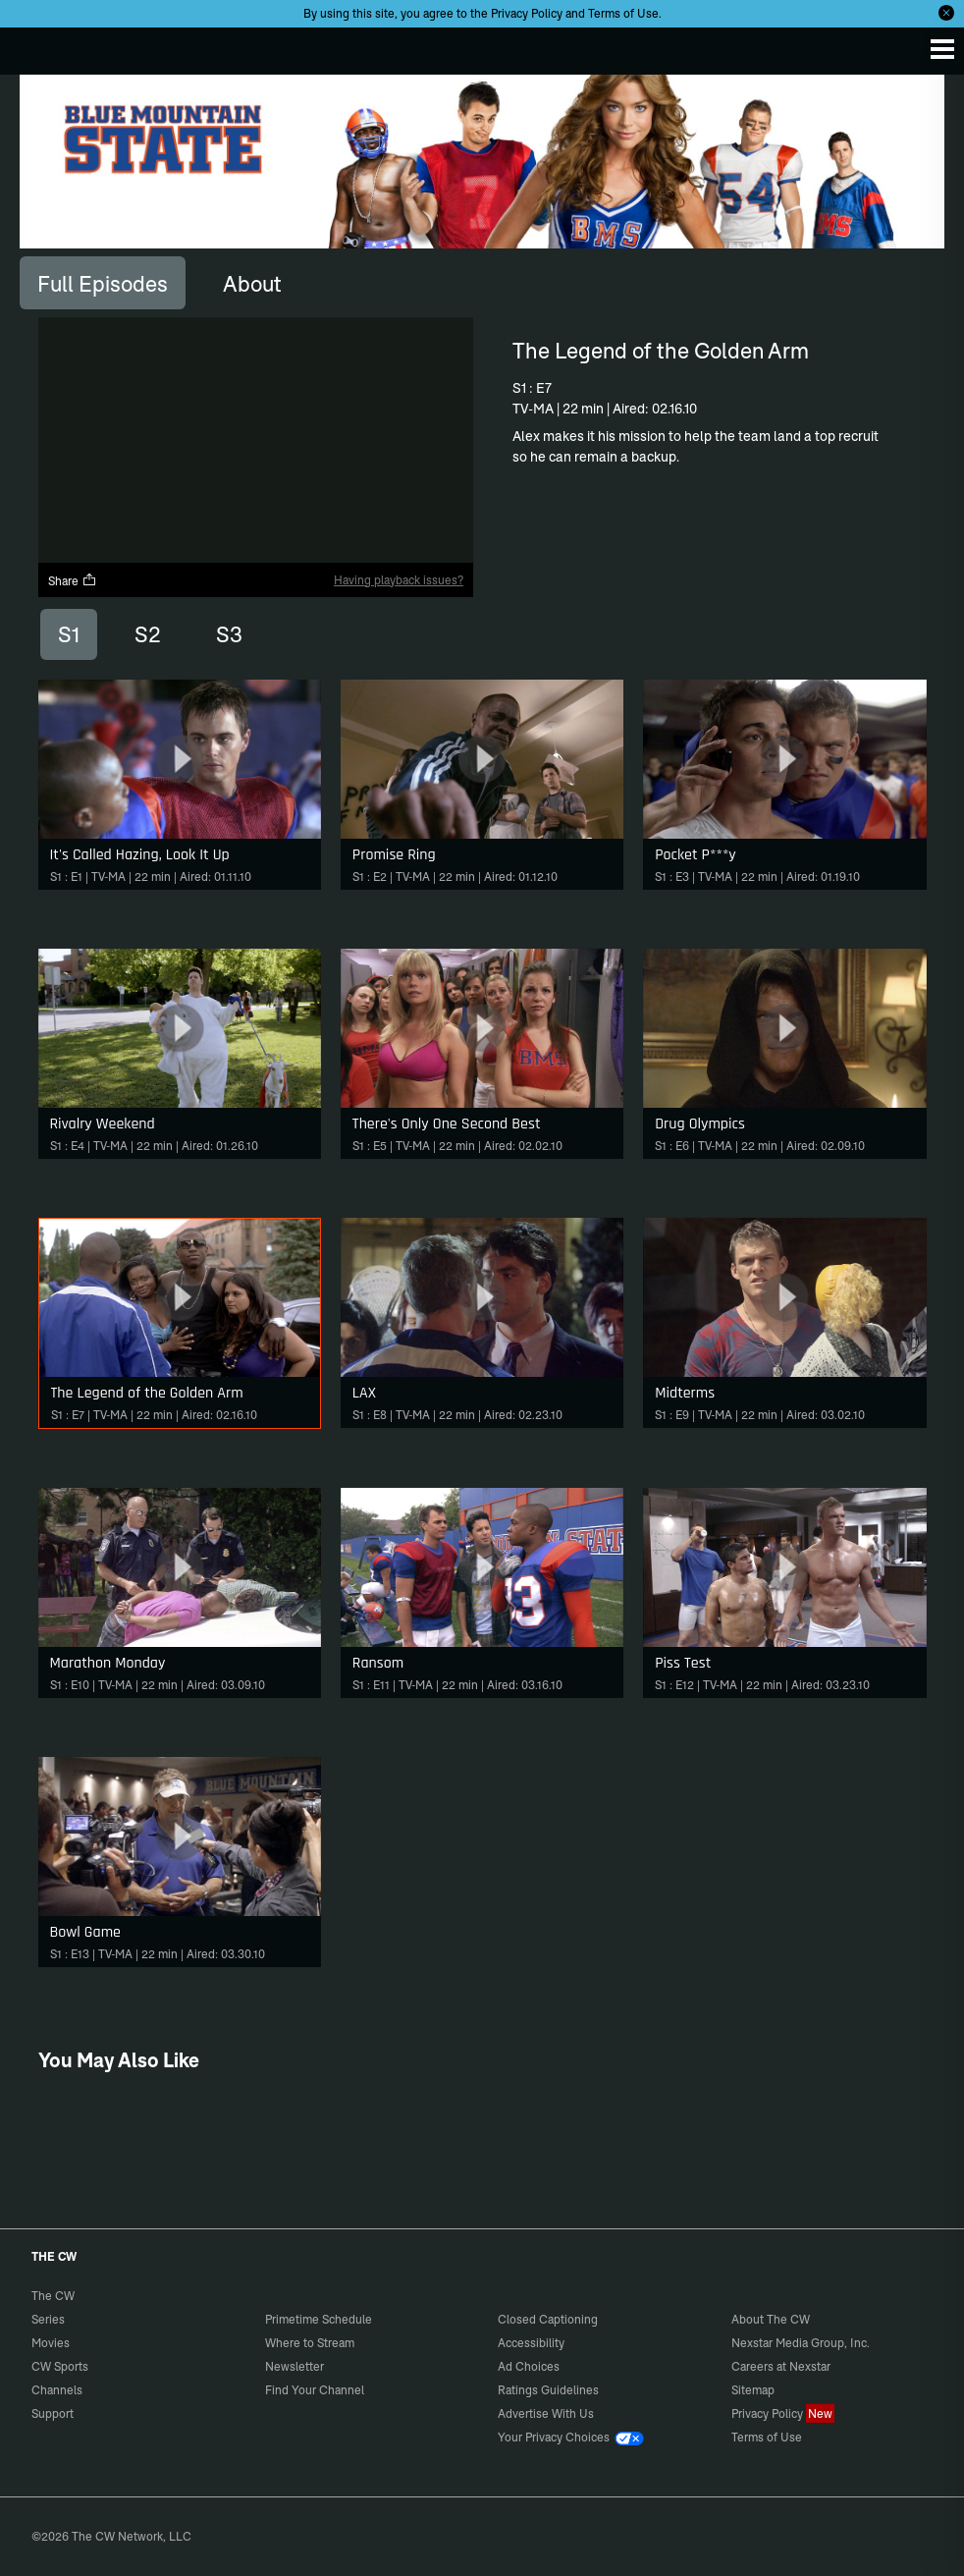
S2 (147, 634)
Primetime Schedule (318, 2319)
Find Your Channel (314, 2390)
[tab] (103, 282)
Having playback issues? (398, 580)
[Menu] (942, 49)
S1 (69, 634)
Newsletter (294, 2366)
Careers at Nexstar (780, 2366)
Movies (50, 2342)
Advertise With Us (546, 2413)
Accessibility (531, 2342)
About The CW (770, 2319)
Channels (56, 2390)
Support (52, 2413)
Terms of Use (623, 13)
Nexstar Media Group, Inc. (800, 2342)
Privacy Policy (526, 13)
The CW (34, 46)
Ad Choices (529, 2366)
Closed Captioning (548, 2319)
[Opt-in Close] (946, 13)
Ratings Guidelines (548, 2390)
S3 (229, 634)
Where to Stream (309, 2342)
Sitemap (753, 2390)
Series (48, 2319)
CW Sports (59, 2366)
